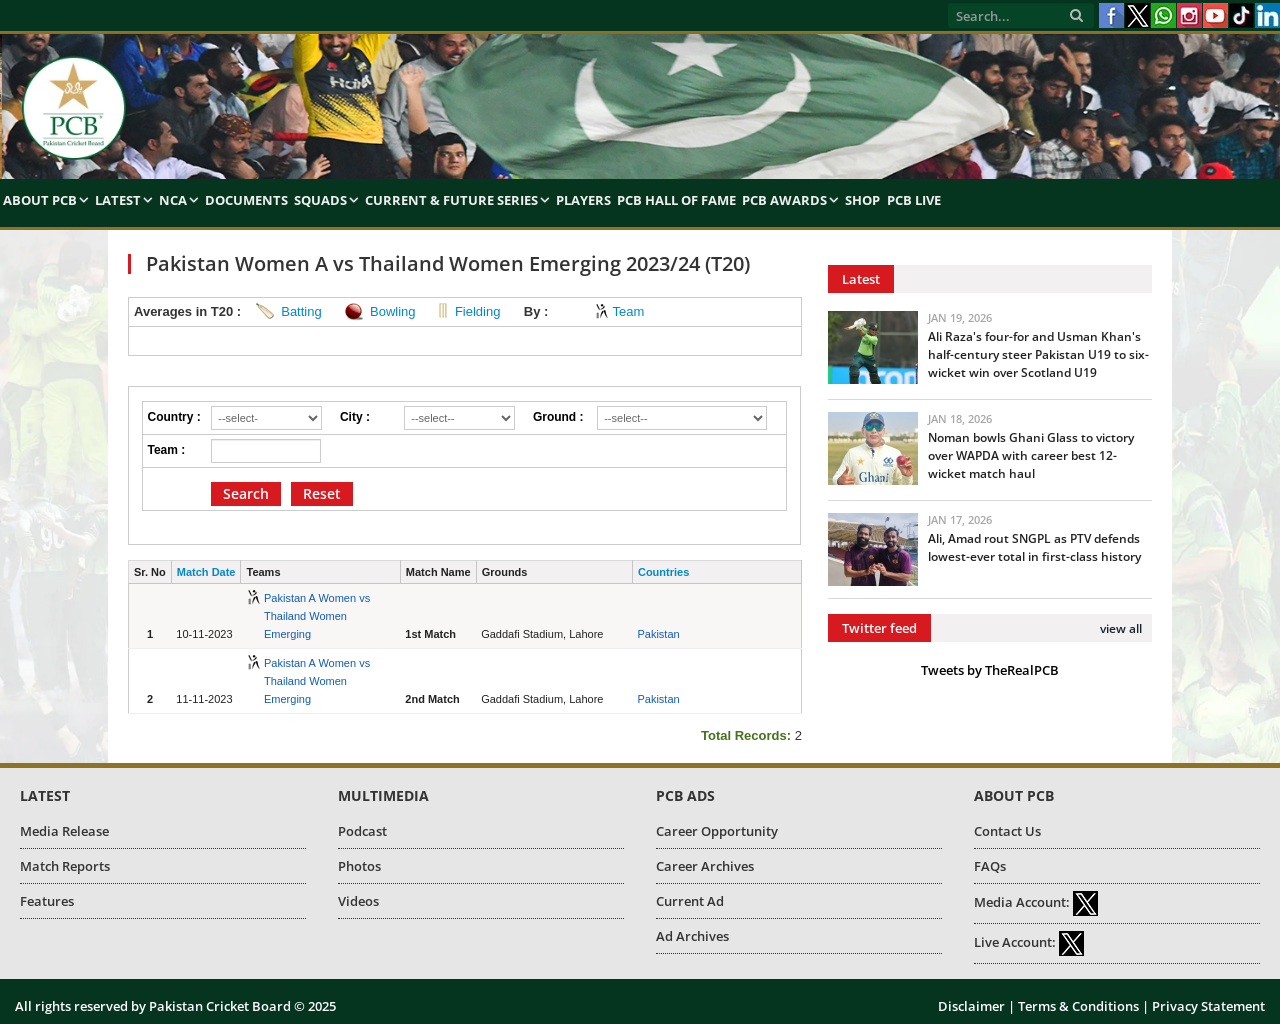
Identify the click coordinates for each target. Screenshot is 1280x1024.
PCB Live (914, 200)
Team (628, 311)
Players (583, 200)
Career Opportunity (717, 831)
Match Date (206, 572)
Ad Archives (692, 936)
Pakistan (658, 634)
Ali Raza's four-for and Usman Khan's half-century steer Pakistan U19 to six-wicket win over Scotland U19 (1038, 354)
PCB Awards (784, 200)
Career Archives (705, 866)
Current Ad (690, 901)
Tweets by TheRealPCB (990, 670)
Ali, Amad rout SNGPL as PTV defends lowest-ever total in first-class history (1034, 547)
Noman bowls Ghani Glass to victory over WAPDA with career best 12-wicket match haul (1031, 455)
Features (47, 901)
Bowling (393, 311)
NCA (173, 200)
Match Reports (65, 866)
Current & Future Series (451, 200)
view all (1121, 628)
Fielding (478, 311)
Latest (118, 200)
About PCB (40, 200)
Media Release (64, 831)
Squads (320, 200)
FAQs (990, 866)
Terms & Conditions (1078, 1006)
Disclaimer (971, 1006)
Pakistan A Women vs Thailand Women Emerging (317, 616)
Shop (862, 200)
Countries (663, 572)
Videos (358, 901)
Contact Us (1007, 831)
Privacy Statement (1208, 1006)
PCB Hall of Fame (676, 200)
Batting (301, 311)
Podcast (362, 831)
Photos (359, 866)
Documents (246, 200)
